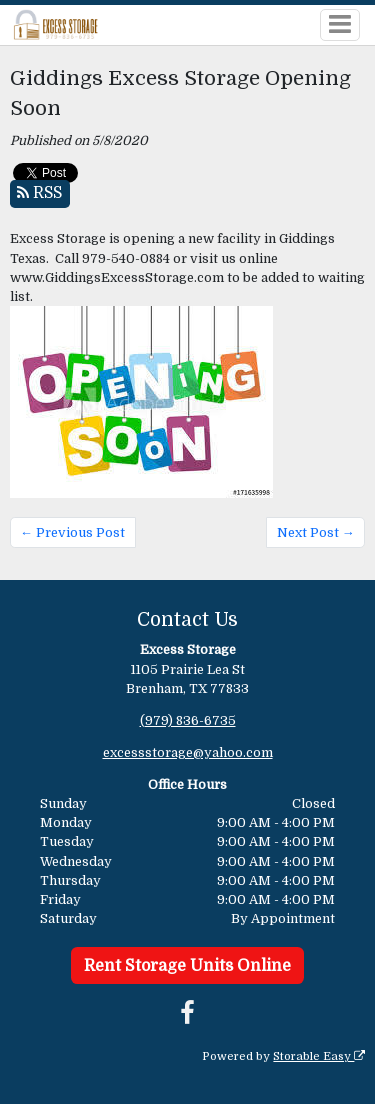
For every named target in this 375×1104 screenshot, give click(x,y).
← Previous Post (72, 532)
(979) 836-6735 (188, 720)
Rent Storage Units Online (187, 966)
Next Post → (316, 532)
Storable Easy (319, 1056)
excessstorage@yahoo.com (188, 752)
